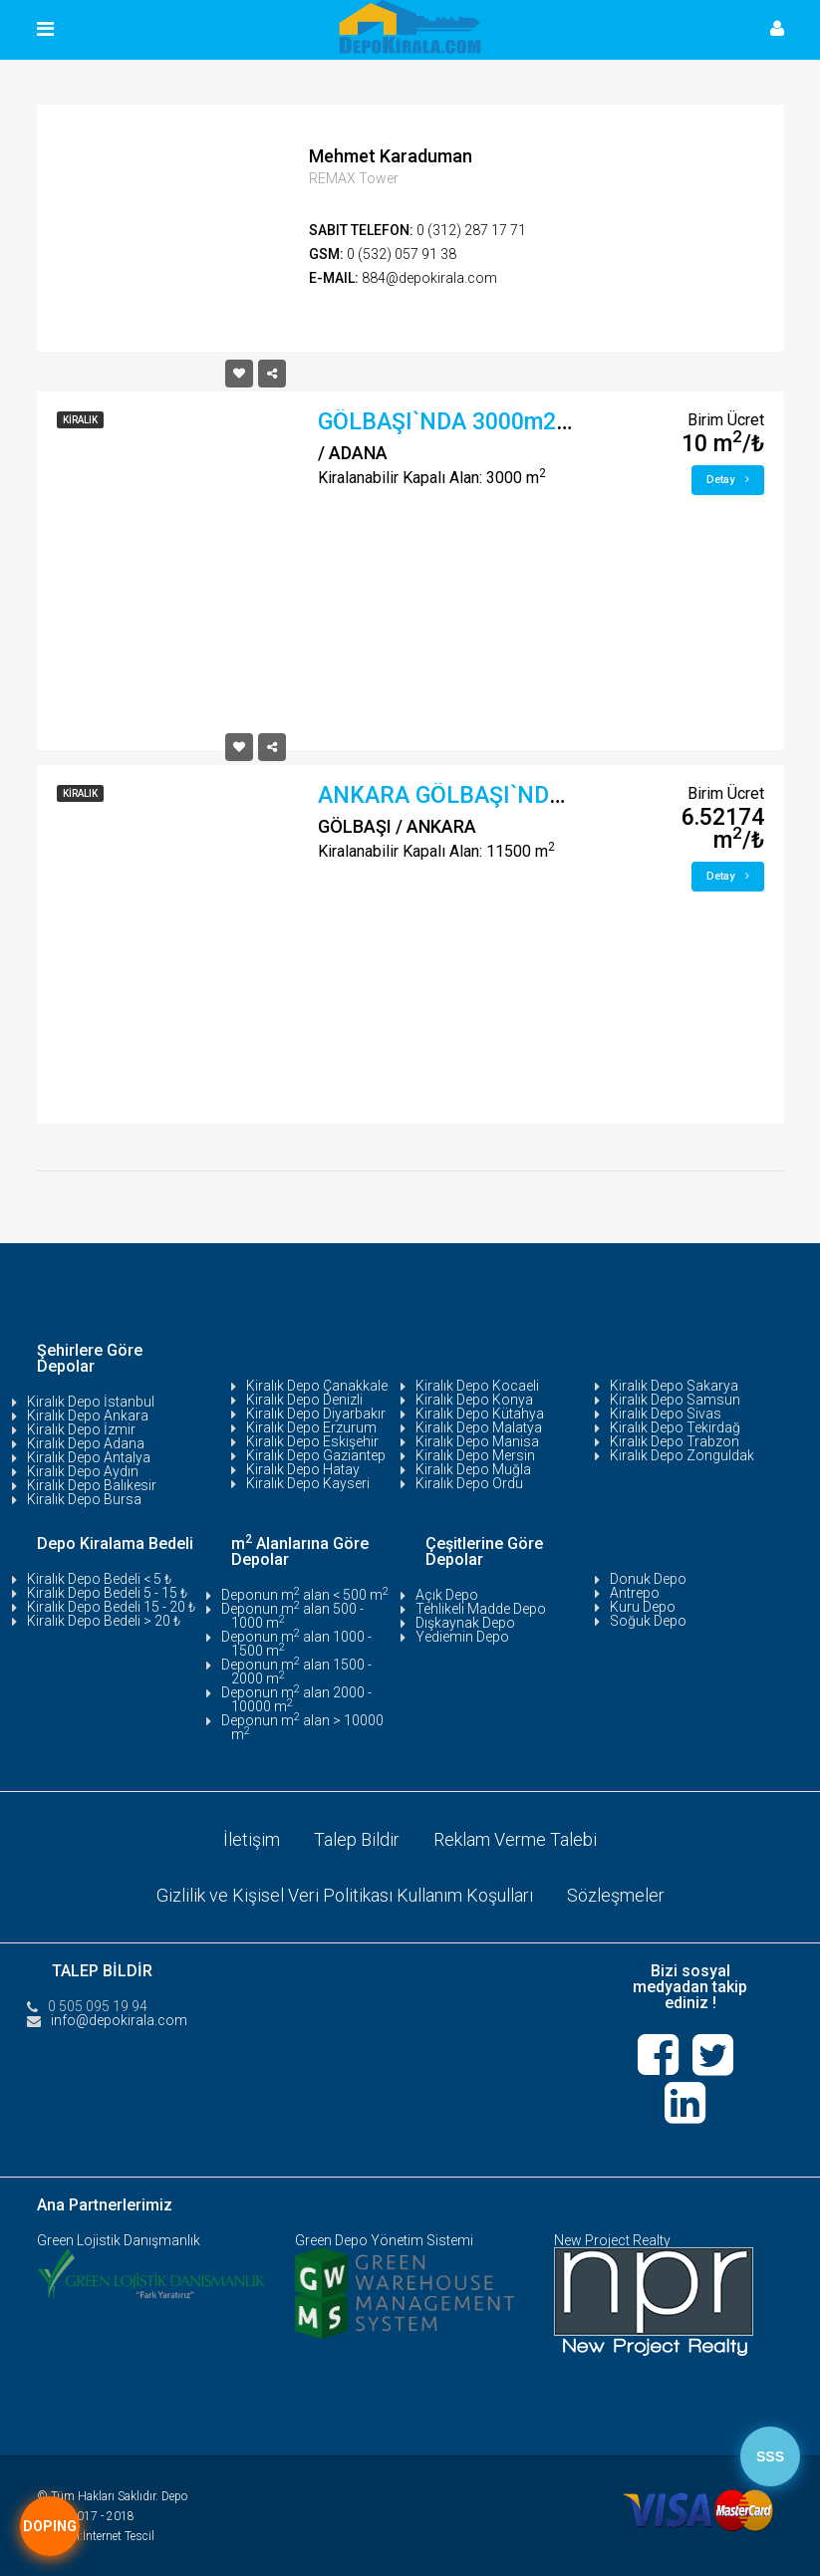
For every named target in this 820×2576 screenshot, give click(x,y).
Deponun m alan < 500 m (305, 1595)
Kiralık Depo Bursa (84, 1499)
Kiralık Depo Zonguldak (682, 1455)
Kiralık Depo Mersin (475, 1455)
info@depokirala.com (119, 2020)
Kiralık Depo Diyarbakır (316, 1413)
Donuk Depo (648, 1579)
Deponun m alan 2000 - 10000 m (296, 1699)
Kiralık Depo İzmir (81, 1429)
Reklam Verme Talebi (515, 1839)
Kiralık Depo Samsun (675, 1400)
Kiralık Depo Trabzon (674, 1441)
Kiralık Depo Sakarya (674, 1386)
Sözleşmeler (616, 1895)
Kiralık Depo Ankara (87, 1415)
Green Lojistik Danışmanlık (118, 2240)
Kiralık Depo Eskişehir (312, 1441)
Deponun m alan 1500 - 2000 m (296, 1671)
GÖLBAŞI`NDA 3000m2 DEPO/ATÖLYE (514, 421)
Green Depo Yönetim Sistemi (384, 2240)
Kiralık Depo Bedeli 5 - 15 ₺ (107, 1593)
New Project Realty (612, 2240)
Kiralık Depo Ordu (469, 1483)
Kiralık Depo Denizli (304, 1400)
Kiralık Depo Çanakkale (317, 1386)
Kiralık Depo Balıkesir (91, 1485)
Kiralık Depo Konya (474, 1400)
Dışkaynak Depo (465, 1623)
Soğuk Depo (648, 1621)
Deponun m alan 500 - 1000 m (292, 1616)
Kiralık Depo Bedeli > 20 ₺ (103, 1621)
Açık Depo (446, 1595)
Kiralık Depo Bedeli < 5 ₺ (99, 1579)
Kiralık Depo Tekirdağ (675, 1427)
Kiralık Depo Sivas (665, 1413)
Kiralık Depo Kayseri (308, 1483)
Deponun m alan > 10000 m (302, 1727)
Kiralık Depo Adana (85, 1443)
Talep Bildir (357, 1839)
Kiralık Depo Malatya (478, 1427)
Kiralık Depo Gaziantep (316, 1455)
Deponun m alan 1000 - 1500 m (296, 1644)
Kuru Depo (643, 1607)
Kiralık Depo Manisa (477, 1441)
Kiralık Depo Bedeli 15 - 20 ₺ (111, 1607)
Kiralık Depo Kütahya (479, 1413)
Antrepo (635, 1593)
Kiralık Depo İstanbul (90, 1402)
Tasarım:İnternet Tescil (95, 2536)
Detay (727, 479)
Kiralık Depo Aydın (82, 1471)
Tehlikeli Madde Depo (480, 1609)
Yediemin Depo (462, 1637)
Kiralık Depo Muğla (473, 1469)
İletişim (251, 1839)
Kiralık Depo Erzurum (311, 1427)
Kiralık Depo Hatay (303, 1469)
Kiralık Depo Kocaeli (477, 1386)
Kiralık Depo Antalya (88, 1457)
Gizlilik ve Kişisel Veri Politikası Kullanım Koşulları (344, 1895)
